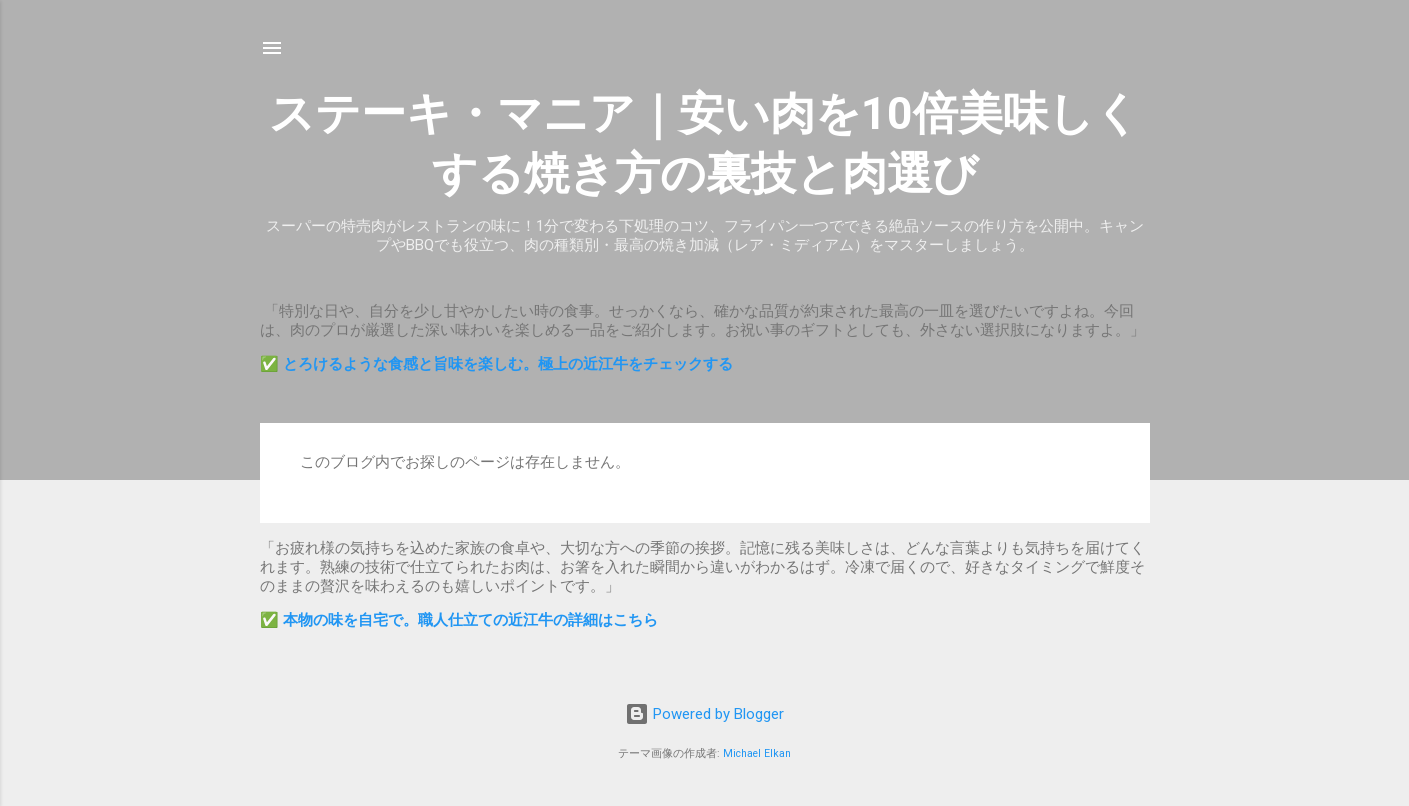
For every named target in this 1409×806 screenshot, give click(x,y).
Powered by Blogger (704, 714)
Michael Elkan (757, 753)
